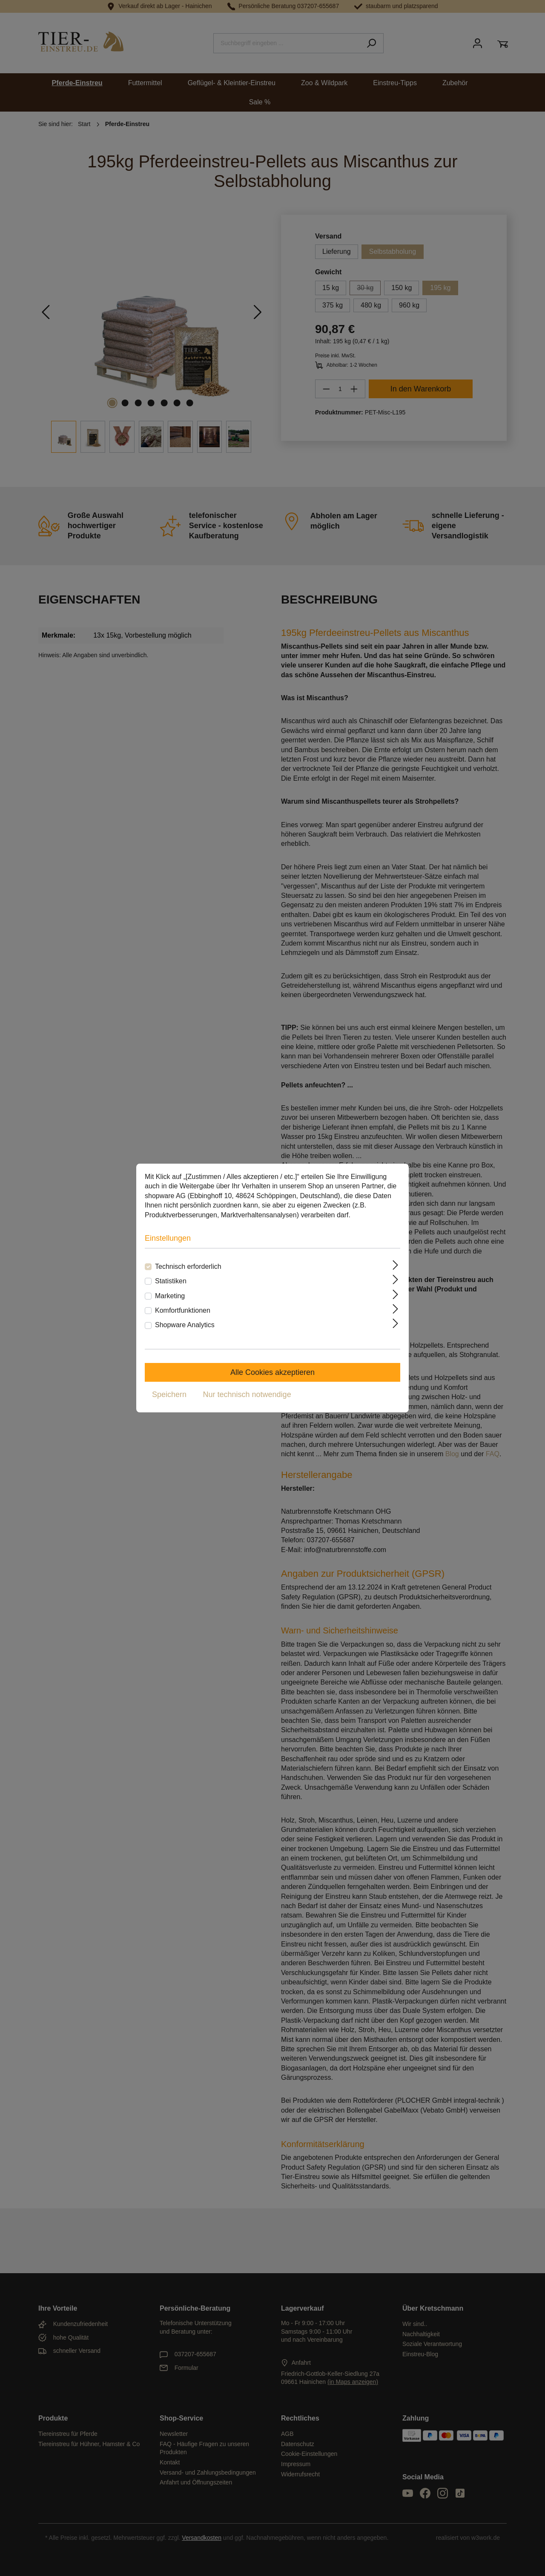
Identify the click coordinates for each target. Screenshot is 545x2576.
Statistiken (170, 1281)
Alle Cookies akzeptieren (272, 1372)
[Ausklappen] (395, 1265)
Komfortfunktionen (182, 1310)
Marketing (170, 1296)
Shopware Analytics (185, 1325)
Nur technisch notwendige (247, 1394)
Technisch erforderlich (188, 1266)
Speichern (169, 1394)
